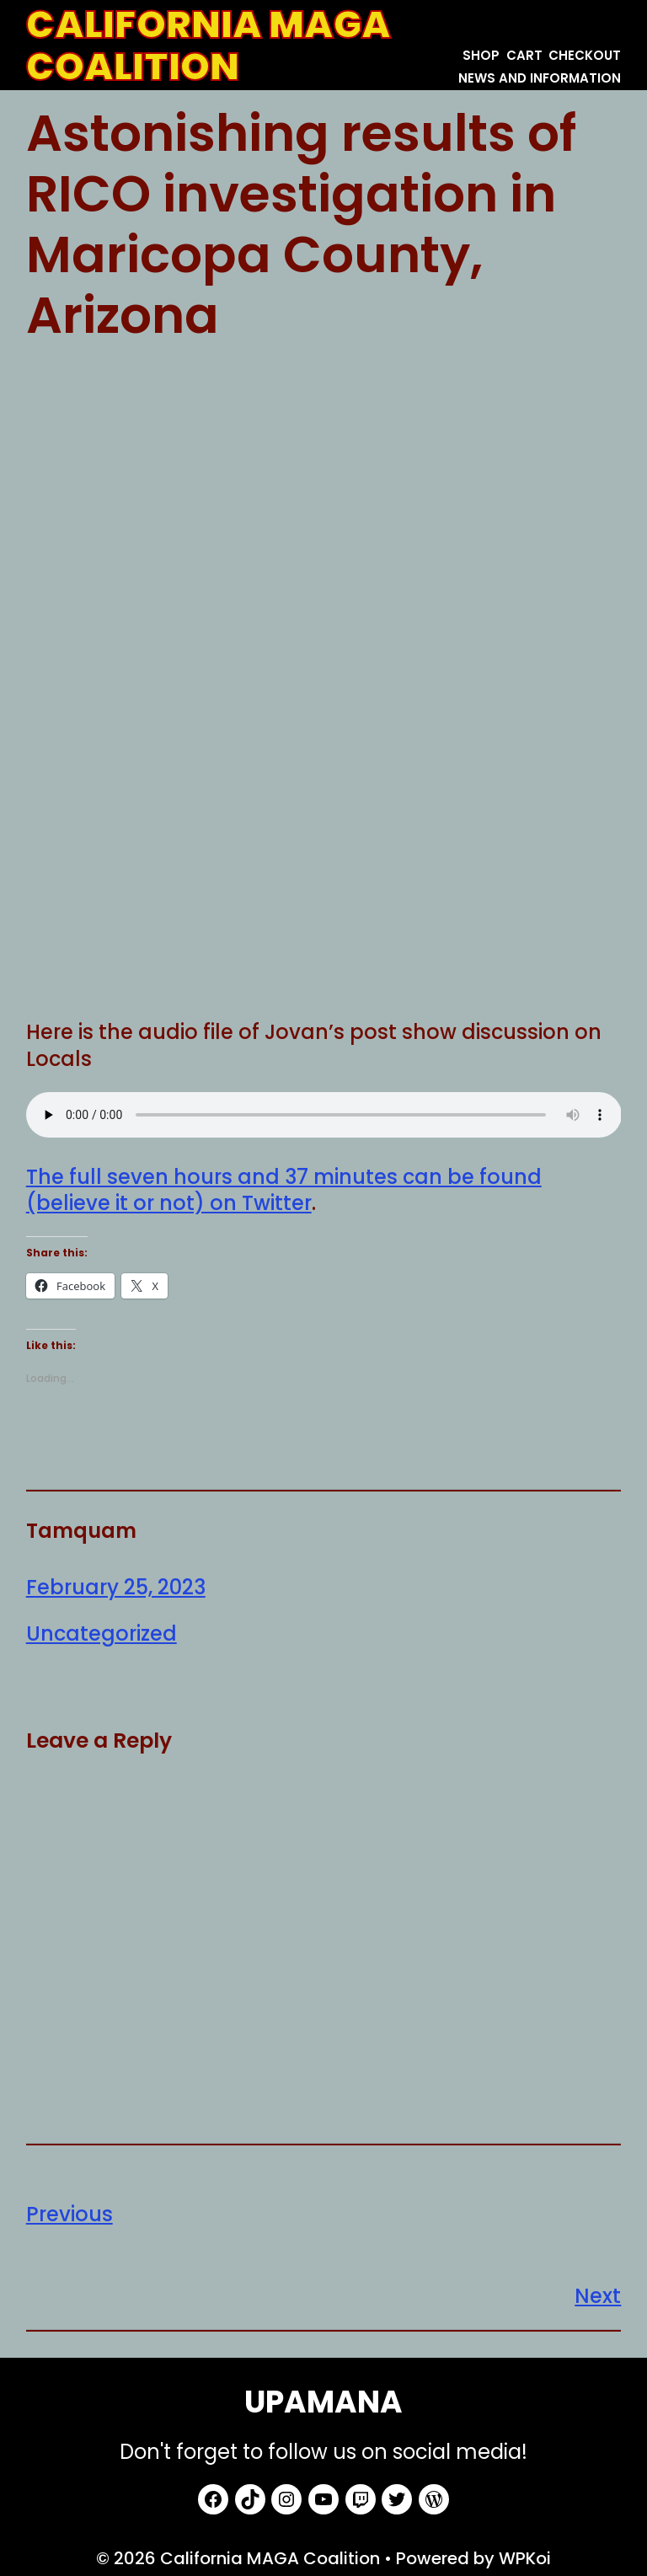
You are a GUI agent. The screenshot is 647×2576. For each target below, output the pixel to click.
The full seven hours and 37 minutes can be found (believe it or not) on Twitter (284, 1190)
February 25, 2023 (116, 1587)
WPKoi (525, 2558)
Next (598, 2296)
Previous (69, 2214)
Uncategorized (101, 1633)
